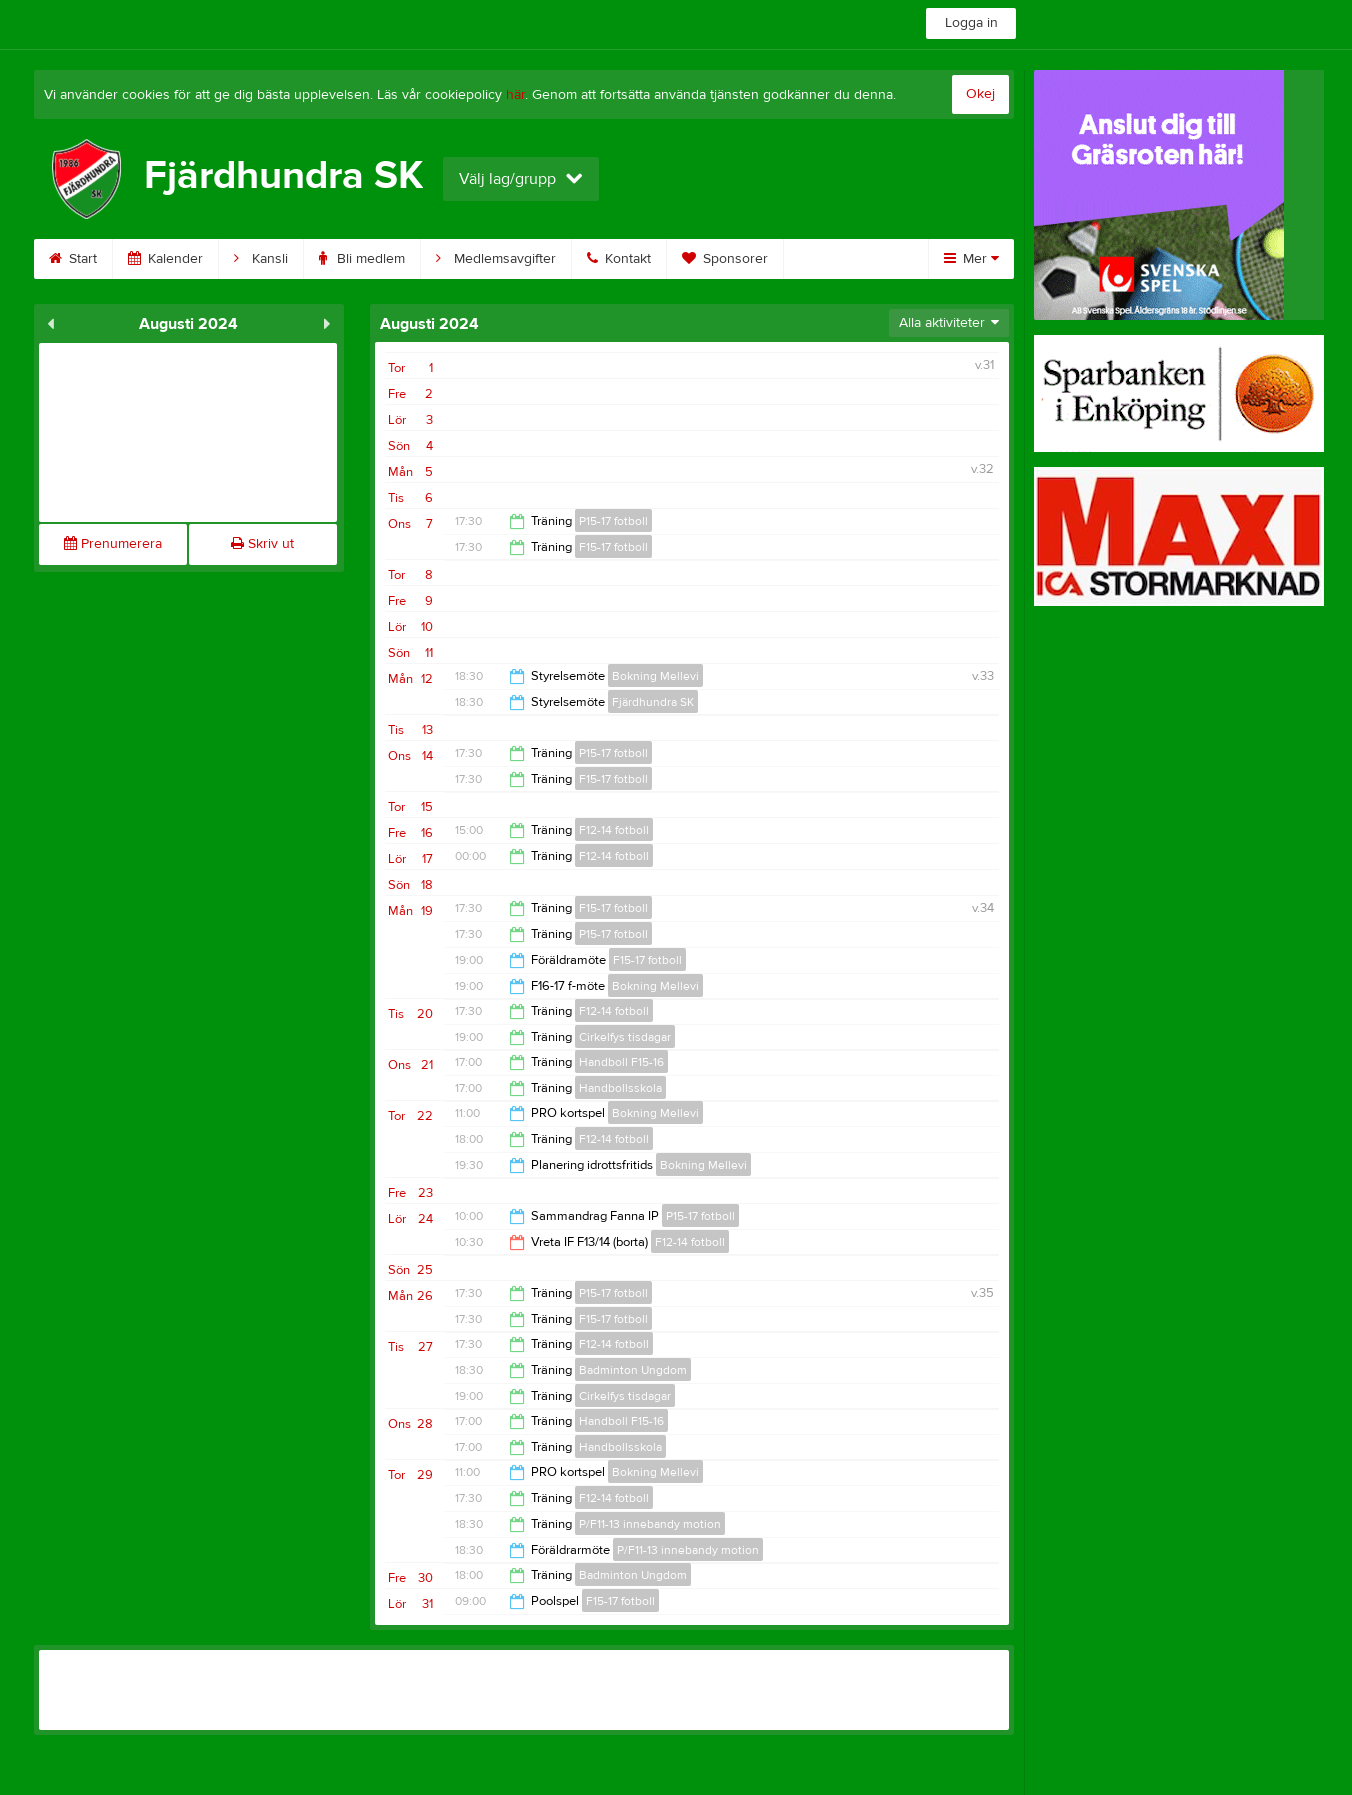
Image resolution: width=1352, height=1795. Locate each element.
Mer (971, 259)
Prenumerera (113, 544)
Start (73, 259)
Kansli (261, 259)
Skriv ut (262, 544)
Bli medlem (362, 259)
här (515, 95)
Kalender (165, 259)
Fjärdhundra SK (653, 702)
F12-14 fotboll (614, 830)
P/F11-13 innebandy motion (650, 1524)
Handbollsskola (620, 1088)
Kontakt (619, 259)
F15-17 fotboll (613, 547)
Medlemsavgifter (496, 259)
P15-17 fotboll (613, 521)
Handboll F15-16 (621, 1062)
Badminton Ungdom (633, 1370)
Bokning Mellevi (655, 676)
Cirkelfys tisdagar (625, 1037)
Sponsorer (725, 259)
